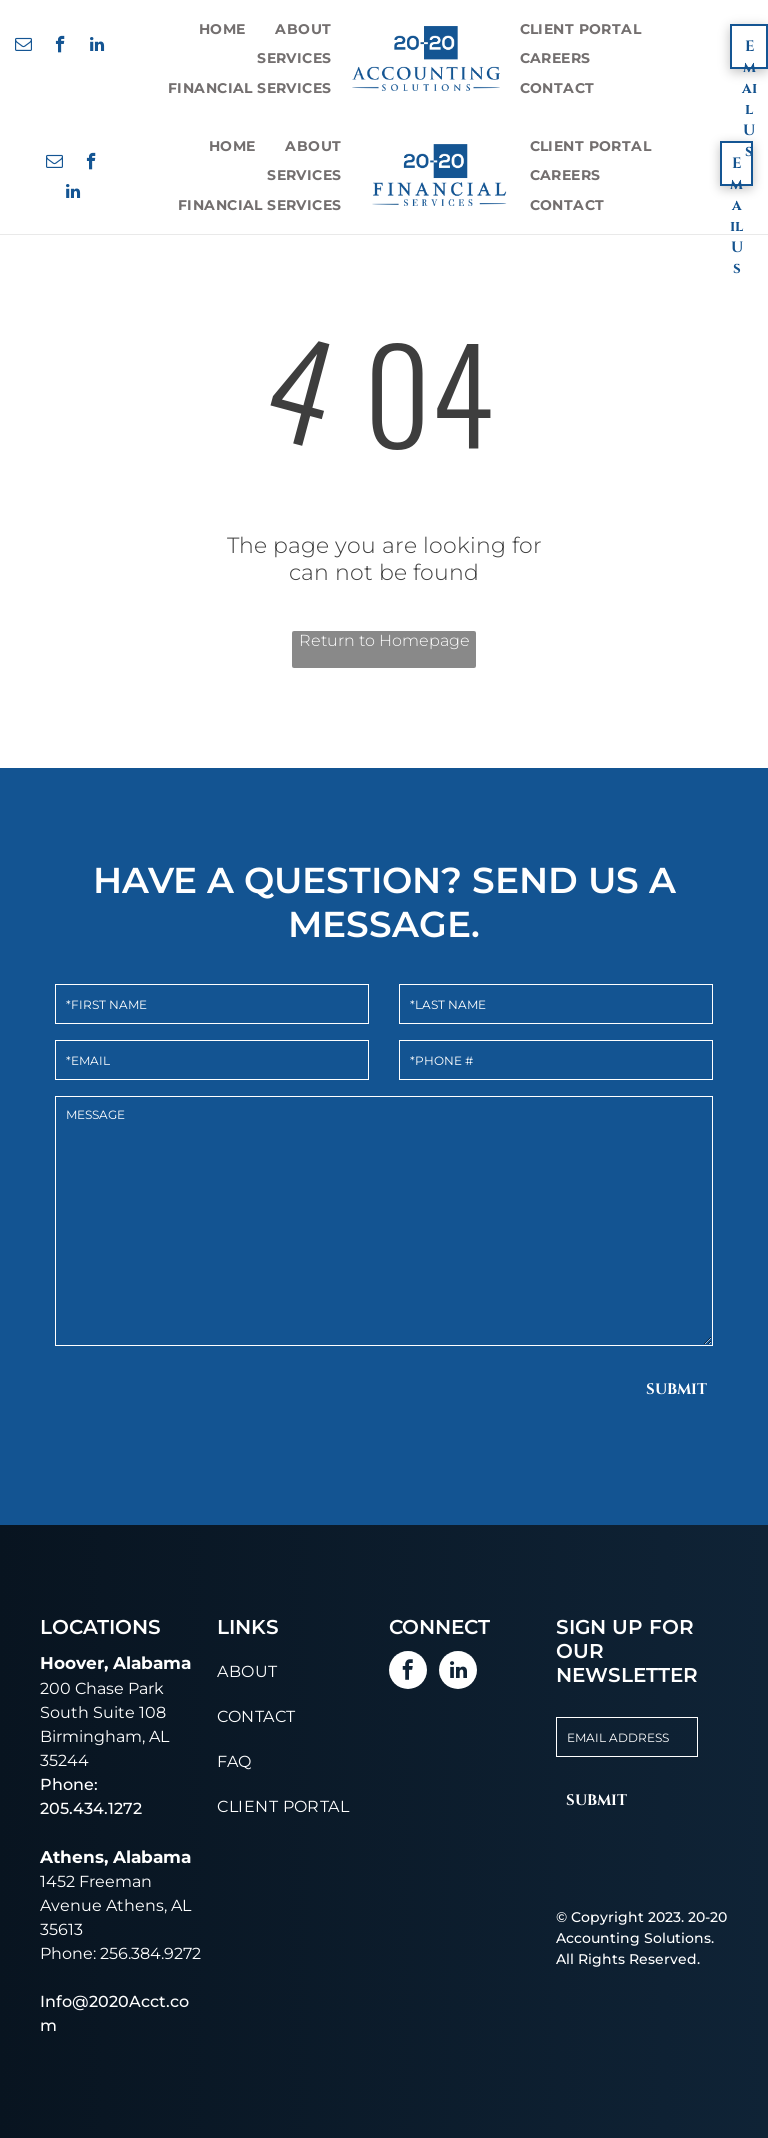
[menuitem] (222, 29)
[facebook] (60, 47)
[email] (23, 47)
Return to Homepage (384, 640)
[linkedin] (97, 47)
